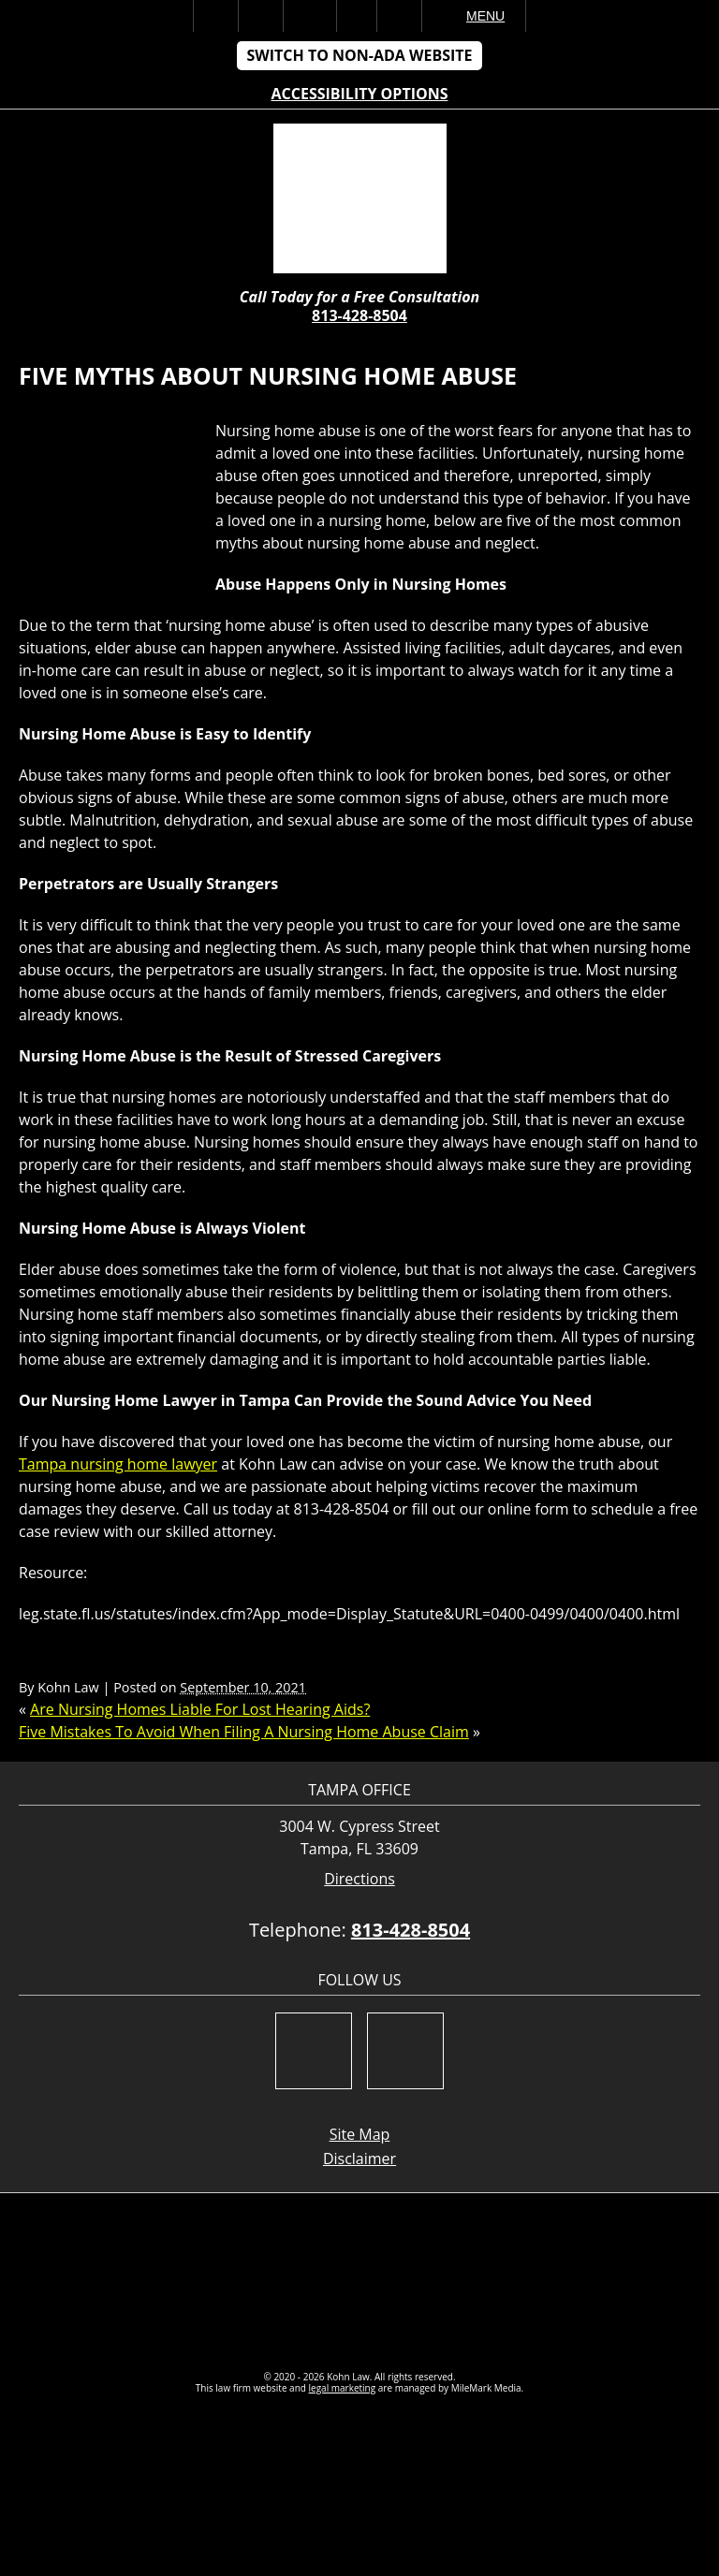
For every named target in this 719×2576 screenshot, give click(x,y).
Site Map (360, 2134)
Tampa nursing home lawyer (118, 1464)
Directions (359, 1879)
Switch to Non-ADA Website (359, 55)
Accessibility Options (359, 93)
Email (310, 16)
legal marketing (342, 2387)
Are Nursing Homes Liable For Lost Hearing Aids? (200, 1709)
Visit (356, 16)
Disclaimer (359, 2158)
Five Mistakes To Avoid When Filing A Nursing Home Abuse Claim (244, 1731)
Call (261, 16)
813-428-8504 (359, 315)
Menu (485, 15)
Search (399, 16)
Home (216, 16)
